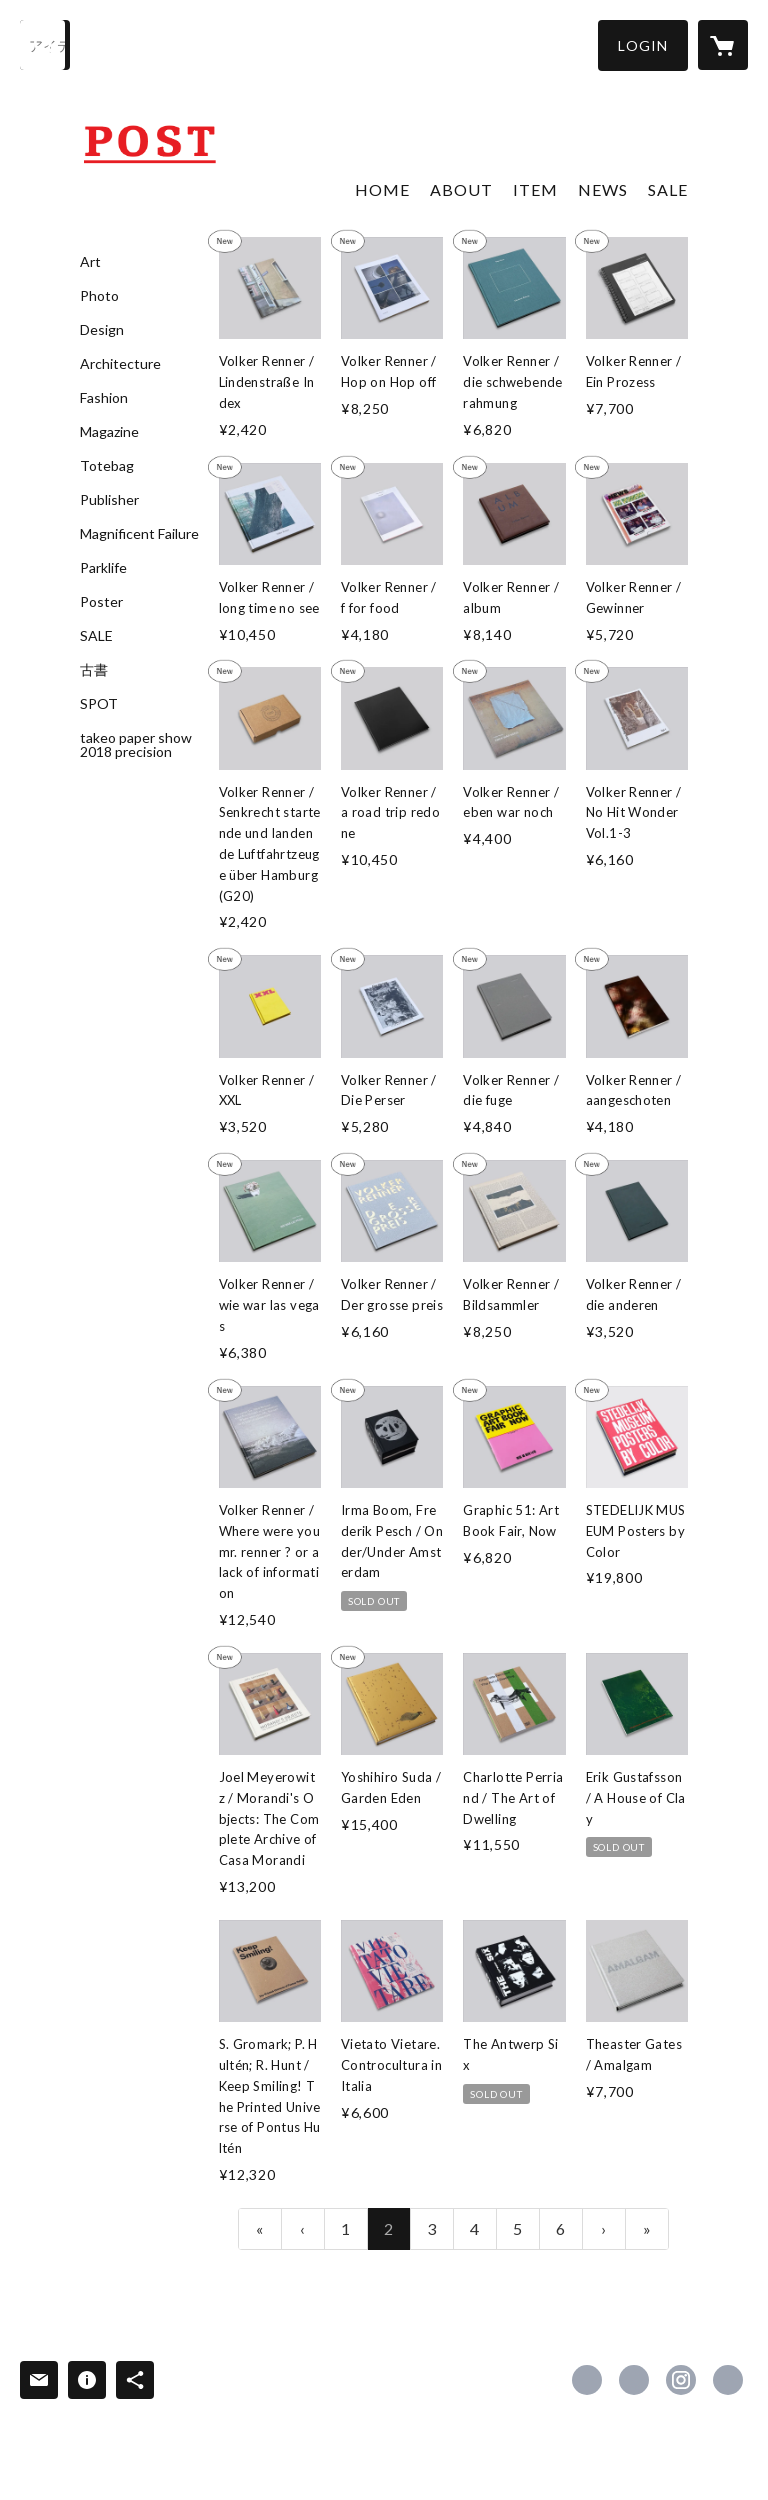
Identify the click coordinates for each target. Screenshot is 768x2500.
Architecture (120, 364)
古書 (94, 670)
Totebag (107, 466)
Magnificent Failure (139, 534)
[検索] (45, 45)
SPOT (99, 704)
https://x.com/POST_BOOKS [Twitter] (634, 2380)
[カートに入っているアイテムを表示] (723, 45)
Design (102, 330)
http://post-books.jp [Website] (728, 2380)
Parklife (103, 568)
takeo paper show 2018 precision (136, 745)
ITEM (535, 189)
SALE (96, 636)
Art (90, 262)
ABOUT (461, 189)
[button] (643, 45)
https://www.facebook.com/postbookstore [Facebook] (587, 2380)
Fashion (104, 398)
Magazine (109, 432)
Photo (99, 296)
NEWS (603, 189)
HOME (382, 189)
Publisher (109, 500)
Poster (101, 602)
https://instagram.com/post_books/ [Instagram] (681, 2380)
